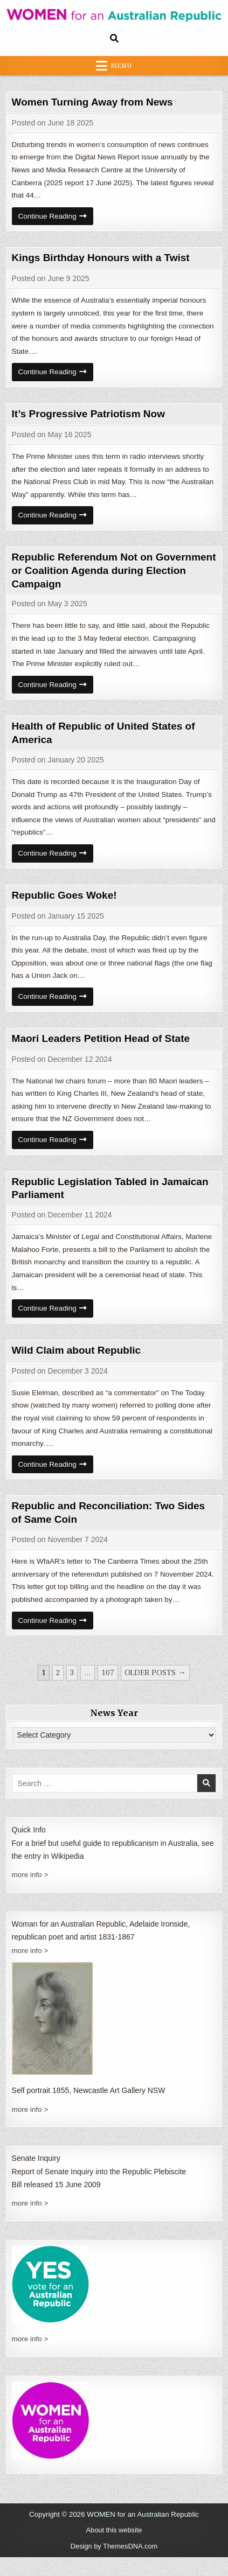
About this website (114, 2550)
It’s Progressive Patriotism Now (92, 419)
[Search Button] (114, 38)
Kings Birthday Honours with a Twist (105, 260)
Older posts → (155, 1693)
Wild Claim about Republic (80, 1366)
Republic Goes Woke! (67, 905)
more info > (31, 1895)
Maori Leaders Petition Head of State (105, 1050)
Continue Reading (56, 221)
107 (107, 1693)
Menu (121, 65)
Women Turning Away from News (97, 102)
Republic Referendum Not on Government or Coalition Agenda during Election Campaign (96, 577)
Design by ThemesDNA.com (114, 2565)
